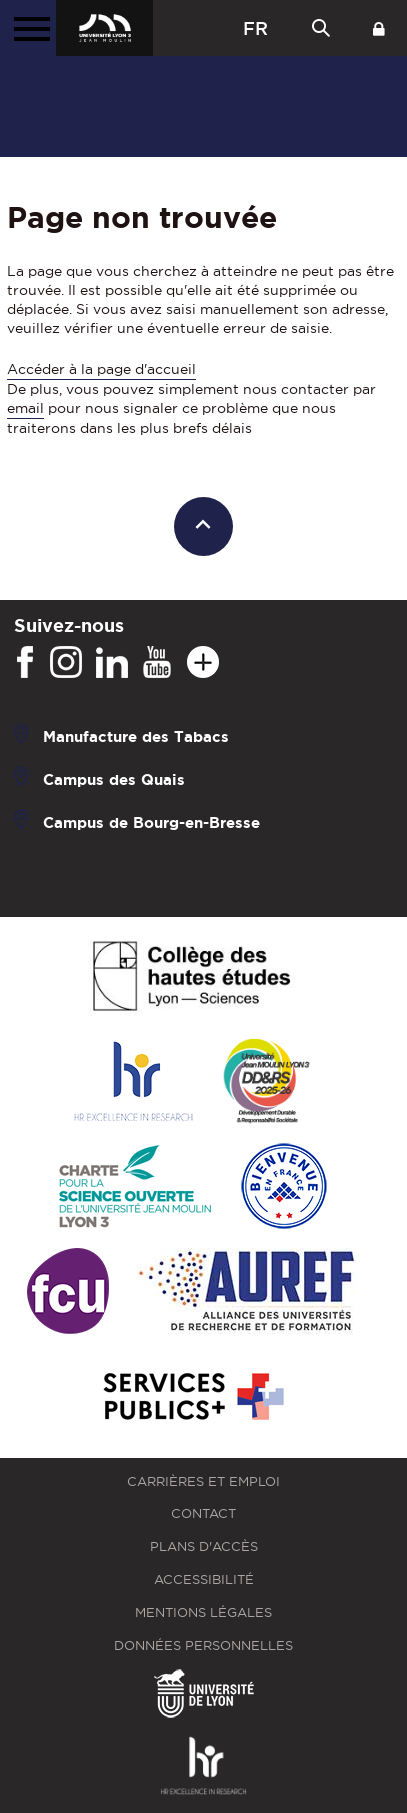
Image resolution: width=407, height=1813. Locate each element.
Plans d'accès (204, 1546)
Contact (203, 1513)
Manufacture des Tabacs (136, 735)
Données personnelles (203, 1645)
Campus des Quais (114, 778)
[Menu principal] (28, 28)
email (25, 408)
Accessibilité (204, 1579)
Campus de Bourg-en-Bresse (151, 821)
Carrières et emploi (203, 1481)
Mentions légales (203, 1612)
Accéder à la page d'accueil (101, 369)
